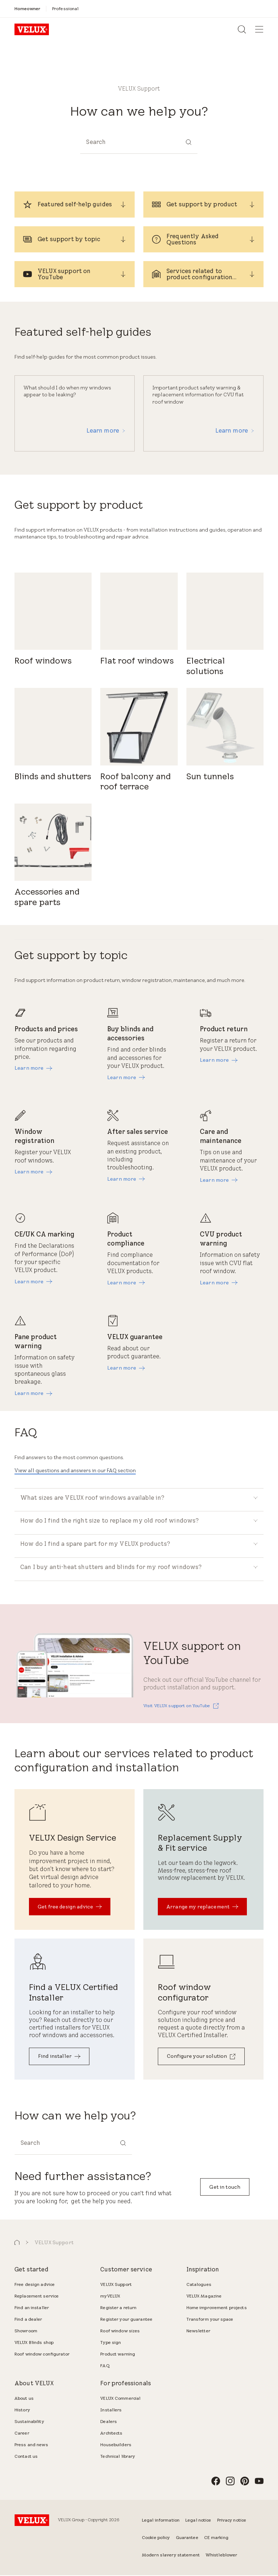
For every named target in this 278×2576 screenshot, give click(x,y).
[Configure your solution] (201, 2058)
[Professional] (65, 8)
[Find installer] (59, 2058)
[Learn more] (33, 1068)
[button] (17, 2244)
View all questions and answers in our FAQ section (75, 1470)
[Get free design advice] (69, 1908)
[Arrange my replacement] (202, 1908)
